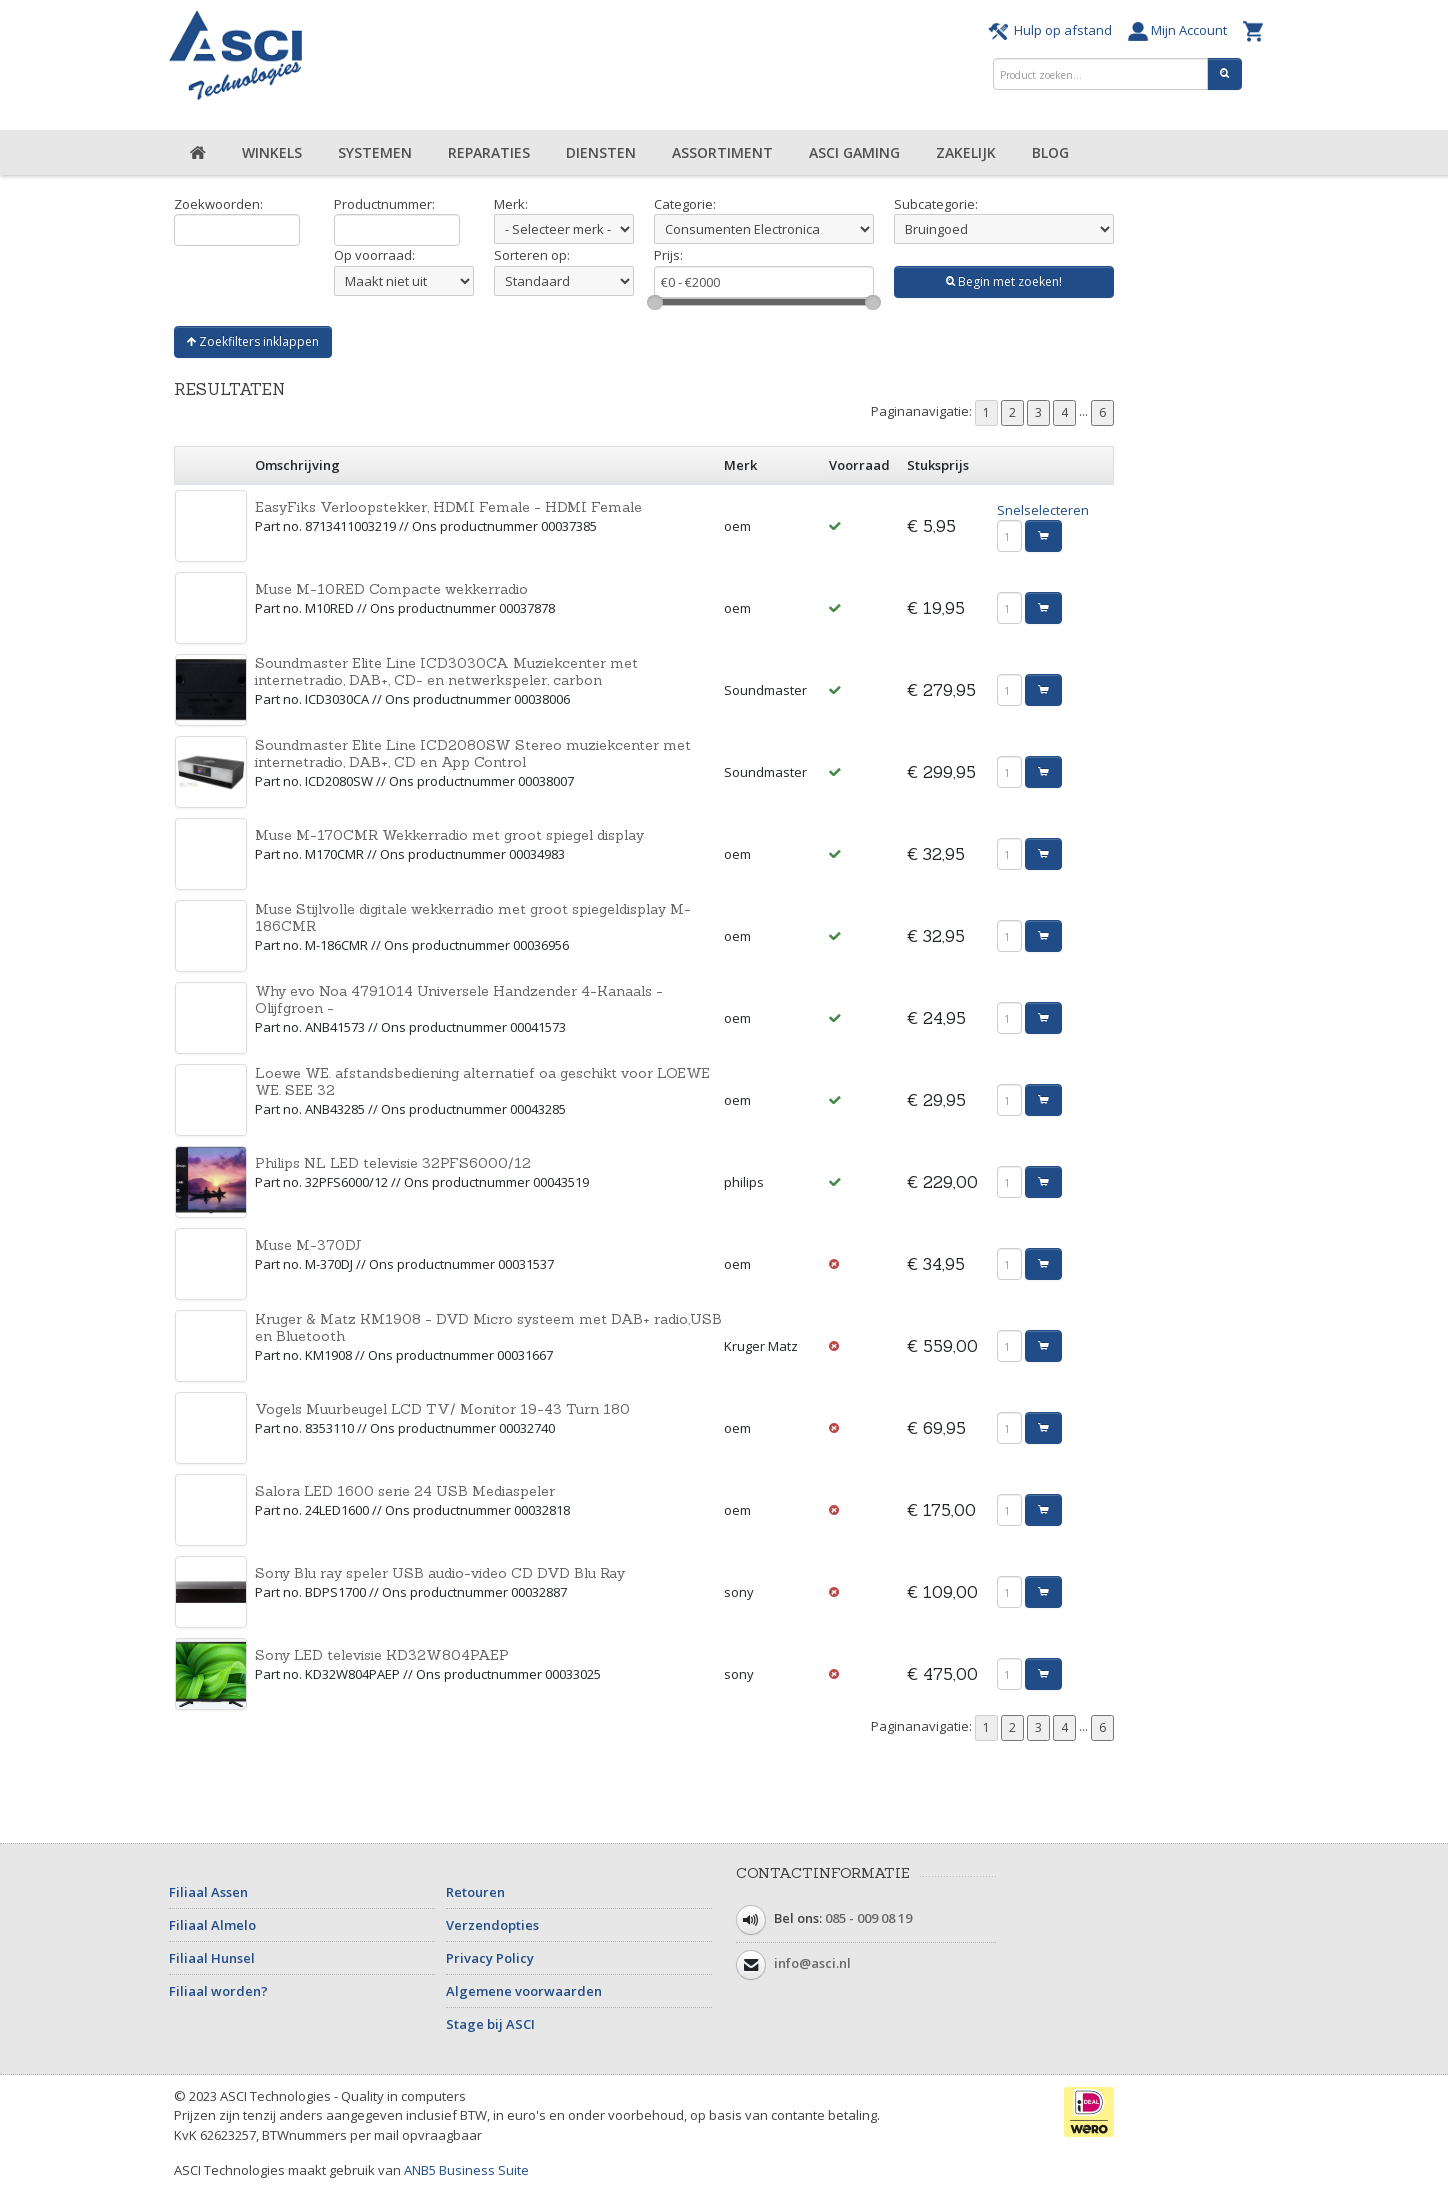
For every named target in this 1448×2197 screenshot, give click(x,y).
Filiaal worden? (218, 1991)
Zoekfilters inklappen (253, 341)
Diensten (601, 152)
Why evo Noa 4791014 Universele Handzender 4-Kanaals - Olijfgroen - (459, 999)
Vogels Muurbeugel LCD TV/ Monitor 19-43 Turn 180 (442, 1409)
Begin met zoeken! (1004, 281)
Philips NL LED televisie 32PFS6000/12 (393, 1163)
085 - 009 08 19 (868, 1918)
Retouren (475, 1892)
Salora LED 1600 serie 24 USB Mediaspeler (405, 1491)
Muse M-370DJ (308, 1245)
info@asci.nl (812, 1963)
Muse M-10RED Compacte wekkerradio (391, 589)
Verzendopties (492, 1925)
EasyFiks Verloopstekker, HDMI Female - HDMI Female (448, 507)
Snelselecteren (1043, 510)
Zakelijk (966, 152)
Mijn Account (1180, 30)
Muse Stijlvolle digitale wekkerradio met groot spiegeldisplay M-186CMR (473, 917)
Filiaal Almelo (212, 1925)
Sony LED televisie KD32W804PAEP (382, 1655)
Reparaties (489, 152)
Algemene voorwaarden (524, 1991)
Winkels (272, 152)
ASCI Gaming (854, 152)
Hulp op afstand (1053, 30)
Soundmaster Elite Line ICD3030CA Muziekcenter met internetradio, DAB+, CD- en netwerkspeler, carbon (446, 671)
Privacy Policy (490, 1958)
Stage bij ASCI (490, 2024)
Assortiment (722, 152)
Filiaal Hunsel (212, 1958)
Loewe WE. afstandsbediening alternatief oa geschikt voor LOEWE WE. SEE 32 (482, 1081)
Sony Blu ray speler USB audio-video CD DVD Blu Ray (440, 1573)
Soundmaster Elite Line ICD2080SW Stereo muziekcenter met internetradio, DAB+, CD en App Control (473, 753)
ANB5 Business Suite (466, 2170)
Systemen (375, 152)
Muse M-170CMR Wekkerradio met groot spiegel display (449, 835)
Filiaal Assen (208, 1892)
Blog (1050, 152)
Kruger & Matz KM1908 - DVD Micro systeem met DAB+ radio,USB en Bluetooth (488, 1327)
